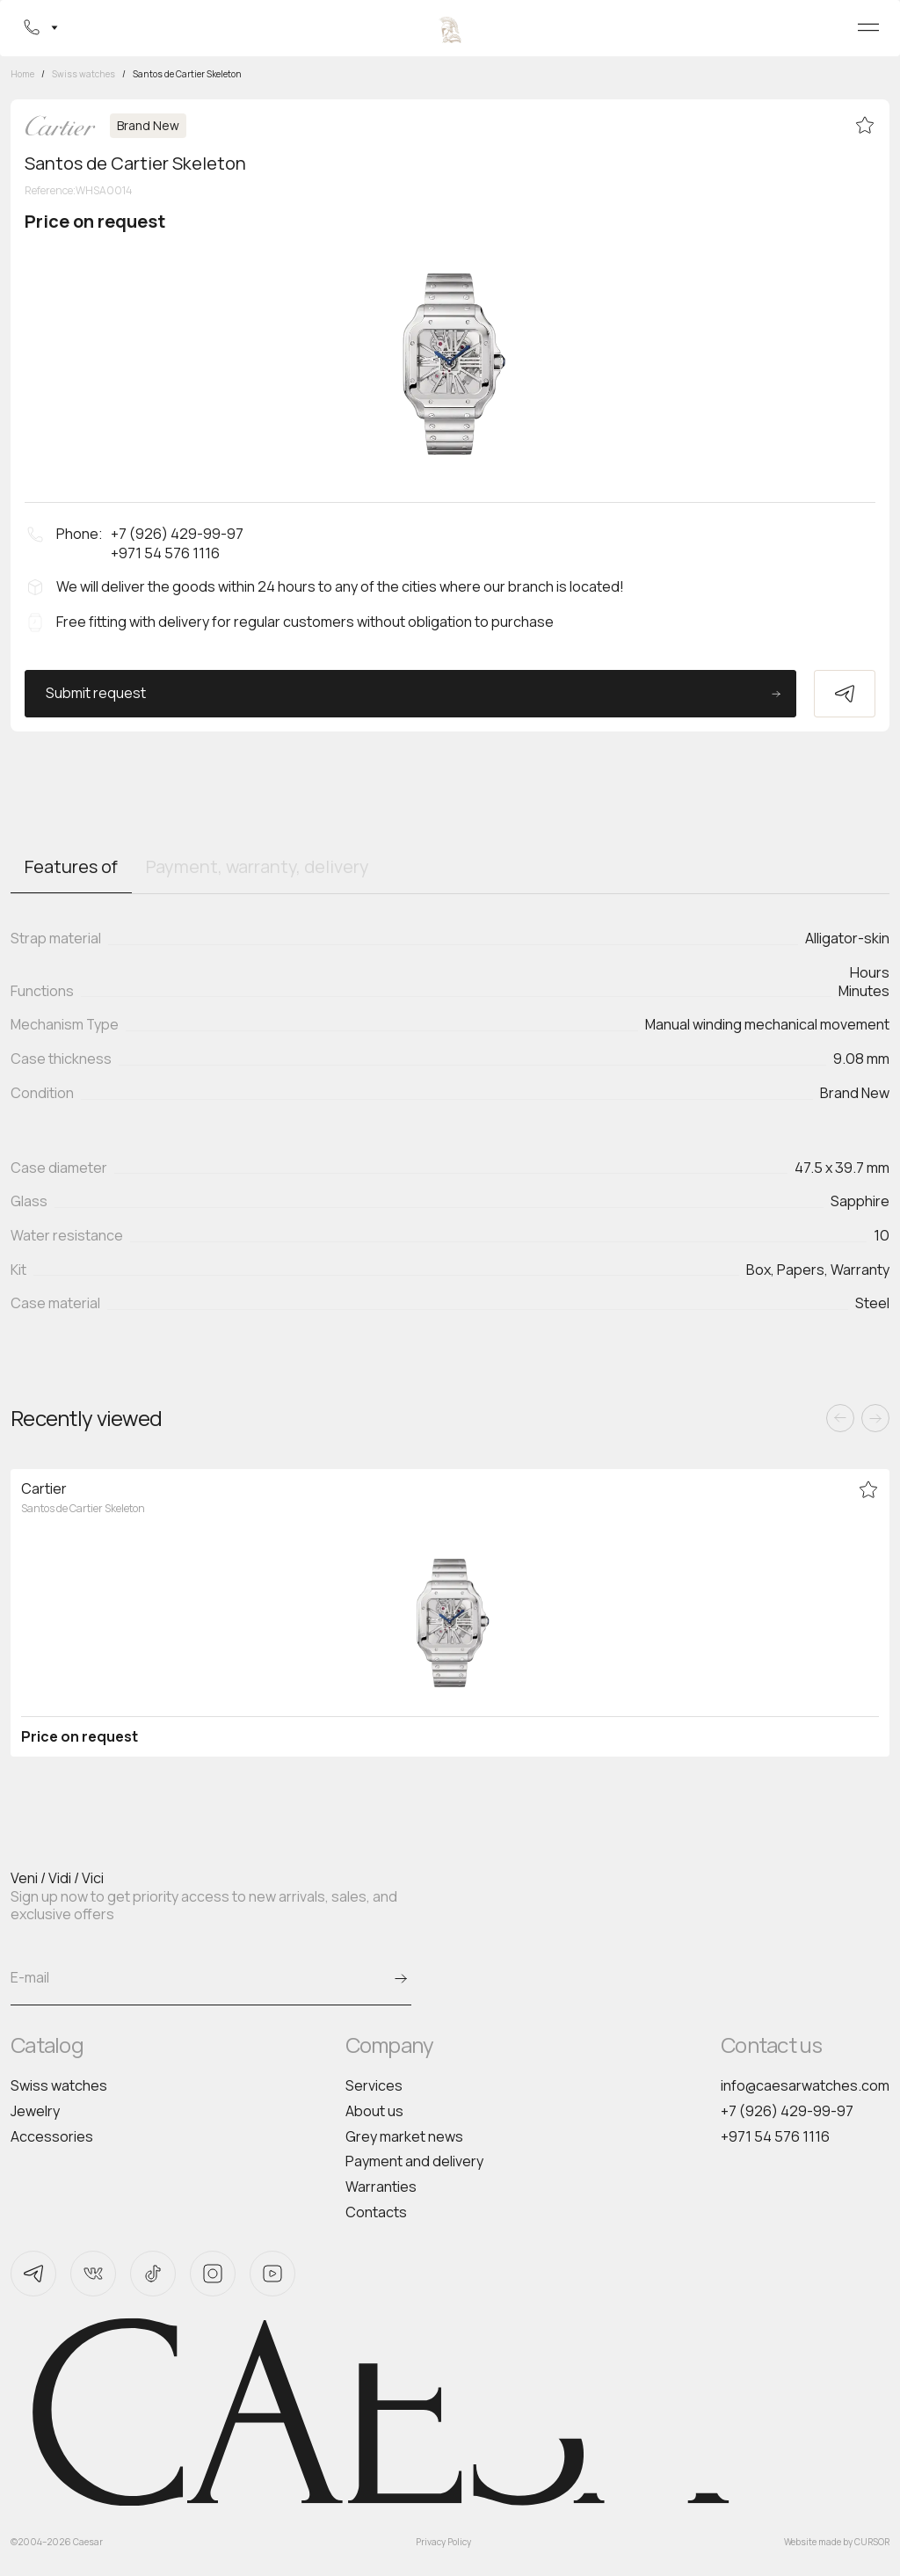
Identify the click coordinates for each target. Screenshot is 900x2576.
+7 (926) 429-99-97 (787, 2111)
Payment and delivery (414, 2161)
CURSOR (871, 2542)
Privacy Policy (443, 2542)
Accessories (52, 2136)
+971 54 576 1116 (775, 2136)
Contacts (376, 2212)
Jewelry (35, 2111)
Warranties (381, 2186)
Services (374, 2085)
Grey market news (404, 2136)
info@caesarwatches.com (805, 2085)
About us (374, 2111)
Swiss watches (59, 2085)
